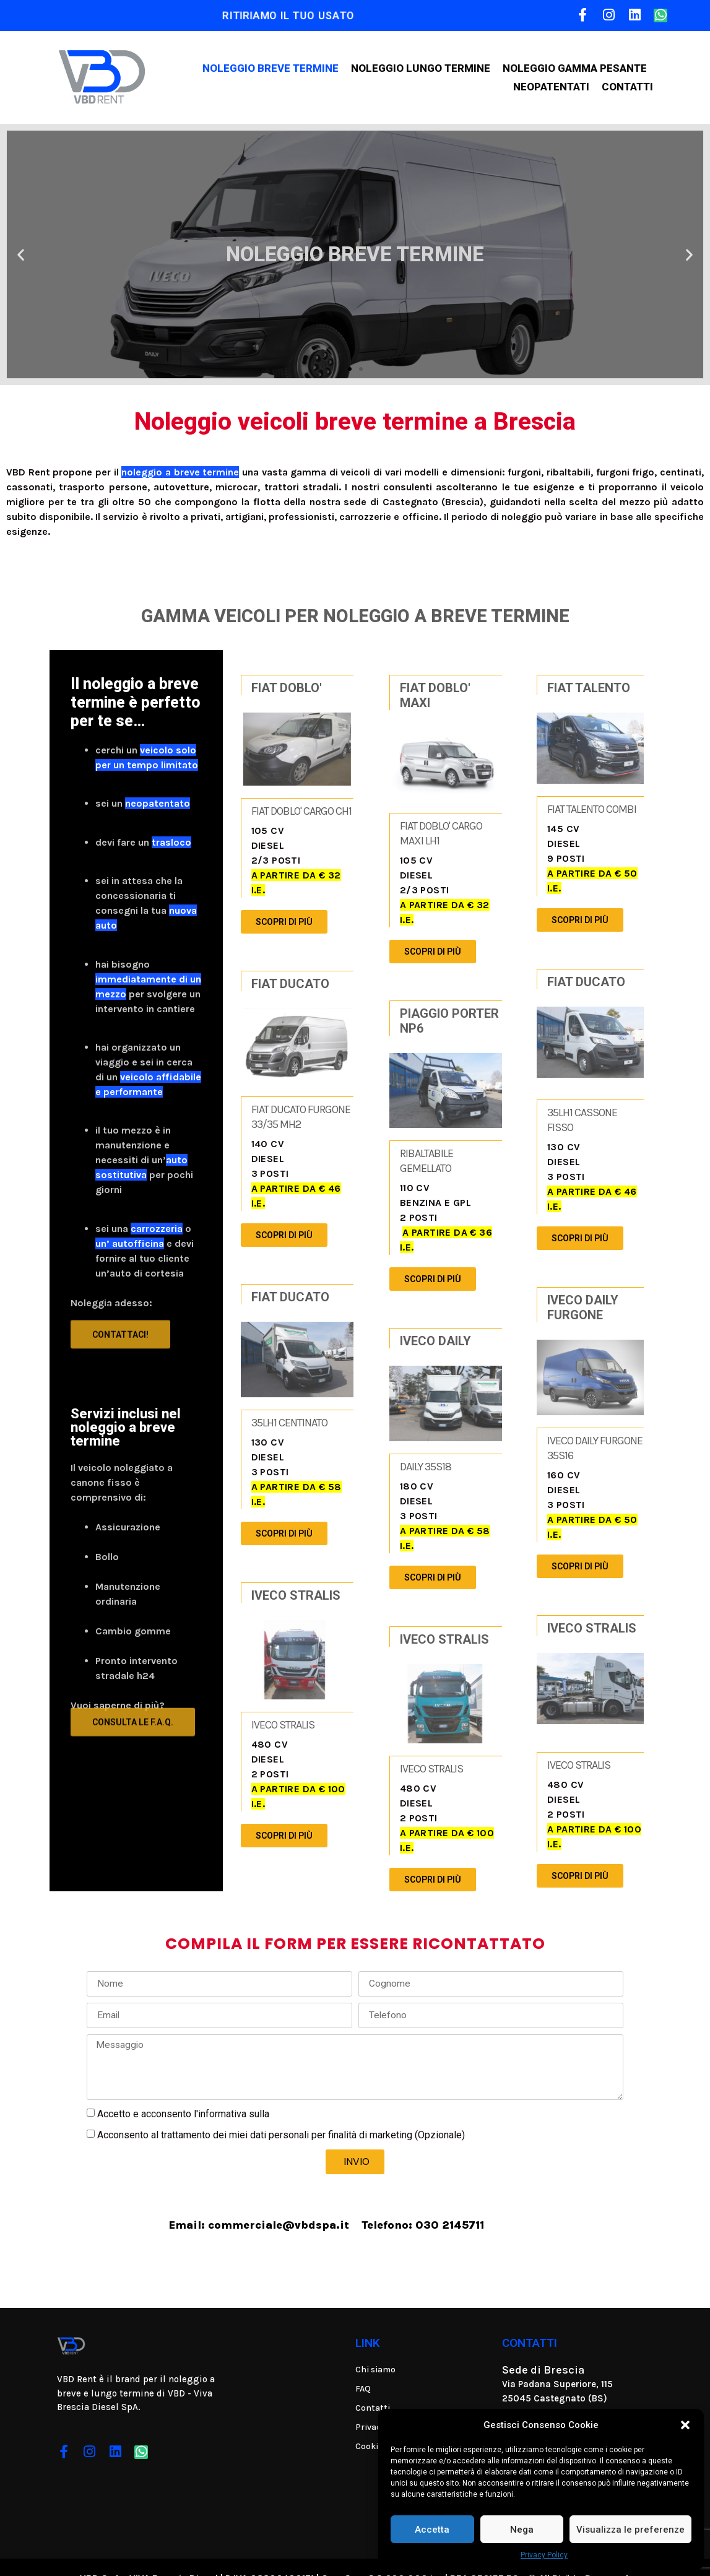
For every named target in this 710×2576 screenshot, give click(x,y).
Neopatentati (551, 86)
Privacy (288, 2091)
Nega (522, 2529)
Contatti (627, 86)
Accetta (432, 2529)
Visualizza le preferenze (630, 2529)
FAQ (363, 2366)
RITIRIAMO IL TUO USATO (288, 15)
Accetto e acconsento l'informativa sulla (200, 2091)
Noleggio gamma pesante (575, 68)
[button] (685, 2425)
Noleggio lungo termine (420, 68)
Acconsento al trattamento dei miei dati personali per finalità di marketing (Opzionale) (281, 2112)
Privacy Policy (544, 2555)
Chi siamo (375, 2347)
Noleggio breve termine (270, 68)
